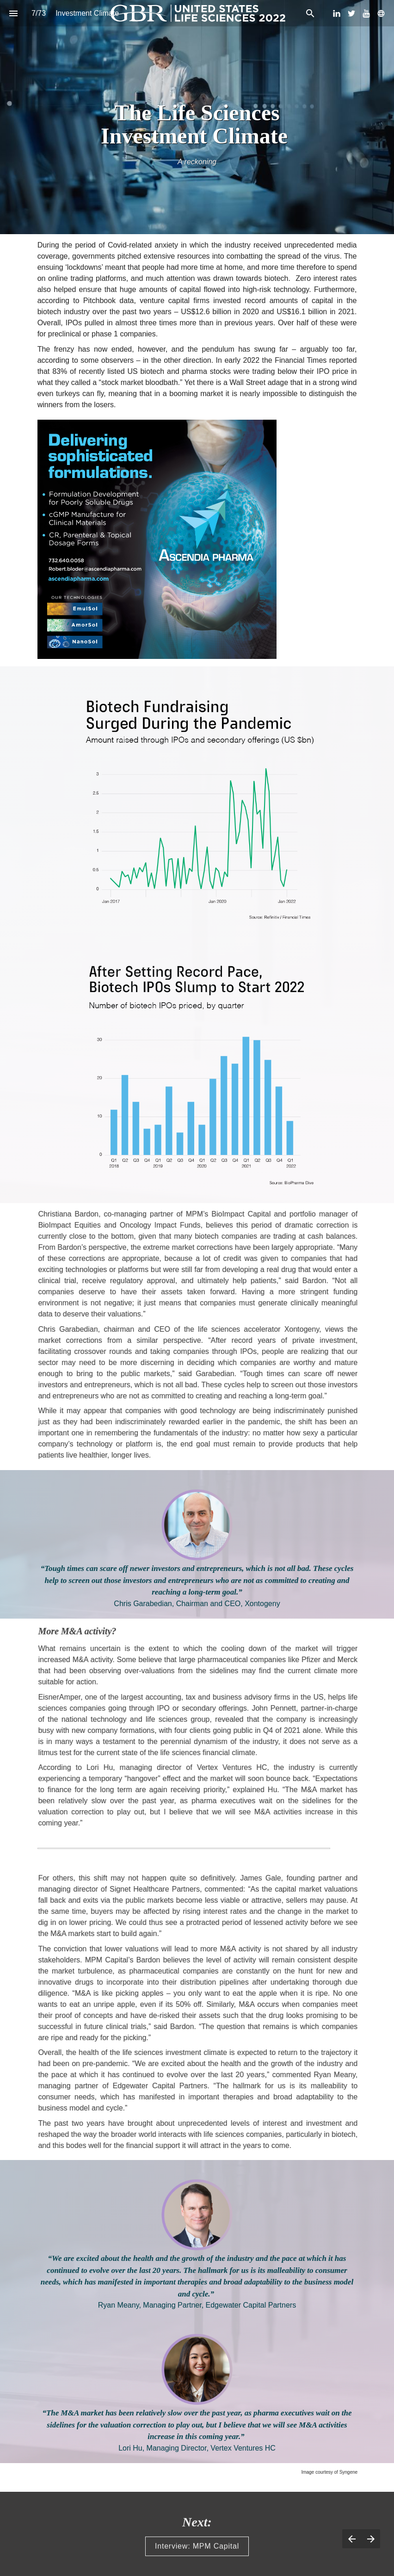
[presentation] (197, 117)
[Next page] (370, 2538)
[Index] (13, 13)
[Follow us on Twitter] (351, 13)
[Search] (310, 13)
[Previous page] (351, 2538)
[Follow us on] (381, 13)
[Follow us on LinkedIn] (336, 13)
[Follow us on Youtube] (366, 13)
